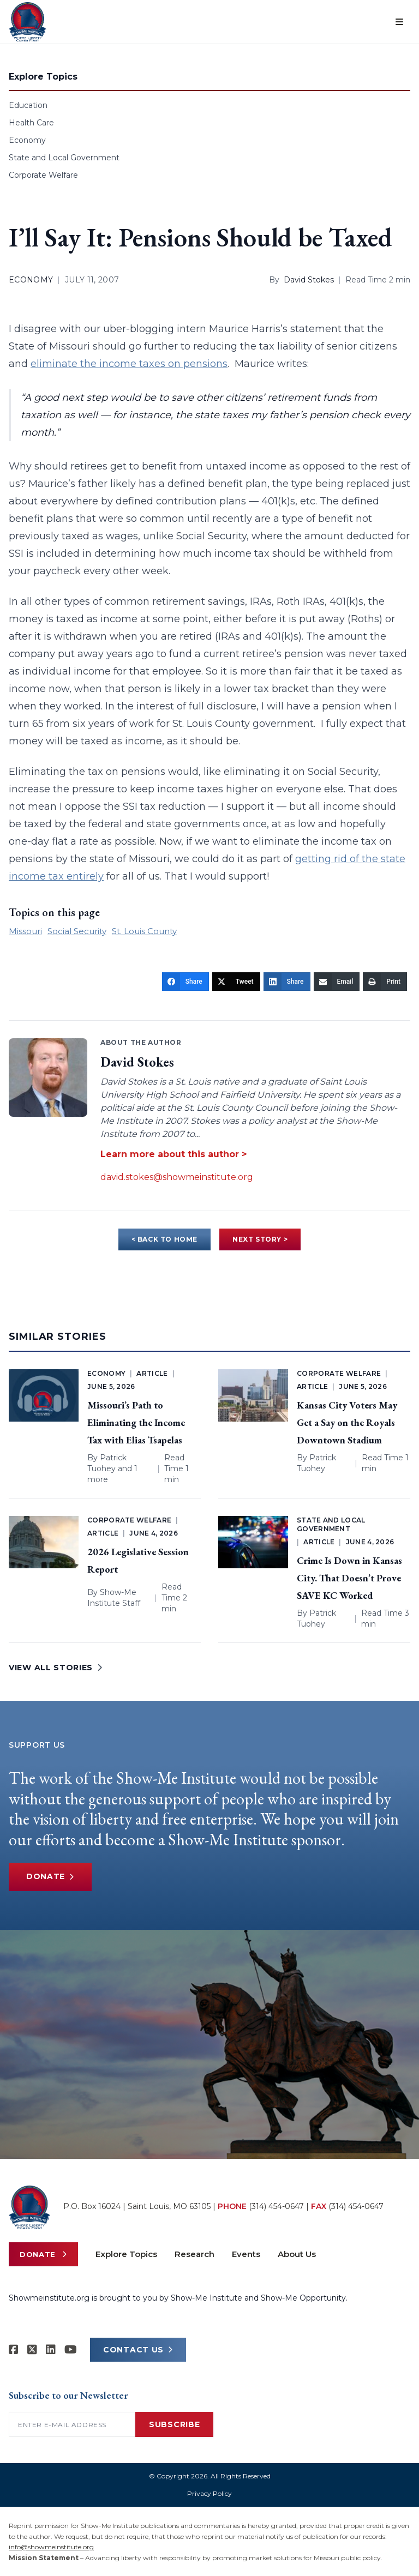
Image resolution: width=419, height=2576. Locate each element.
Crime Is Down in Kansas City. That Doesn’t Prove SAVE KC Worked (349, 1578)
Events (246, 2254)
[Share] (185, 981)
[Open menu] (399, 22)
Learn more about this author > (173, 1154)
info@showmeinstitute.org (51, 2547)
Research (194, 2254)
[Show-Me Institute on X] (32, 2349)
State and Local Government (64, 157)
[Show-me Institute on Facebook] (14, 2349)
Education (28, 105)
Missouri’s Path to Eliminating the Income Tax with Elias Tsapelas (136, 1422)
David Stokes (309, 280)
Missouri (25, 931)
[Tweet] (236, 981)
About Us (297, 2254)
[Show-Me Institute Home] (27, 21)
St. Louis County (144, 931)
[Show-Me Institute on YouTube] (70, 2349)
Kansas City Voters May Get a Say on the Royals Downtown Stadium (347, 1422)
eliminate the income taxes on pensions (129, 364)
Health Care (31, 123)
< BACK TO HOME (164, 1239)
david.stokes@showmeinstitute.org (176, 1177)
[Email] (337, 981)
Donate (50, 1877)
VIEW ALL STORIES (56, 1667)
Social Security (76, 931)
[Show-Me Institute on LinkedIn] (51, 2349)
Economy (27, 140)
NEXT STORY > (260, 1239)
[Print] (385, 981)
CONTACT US (138, 2350)
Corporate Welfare (43, 175)
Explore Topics (126, 2254)
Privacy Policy (209, 2493)
